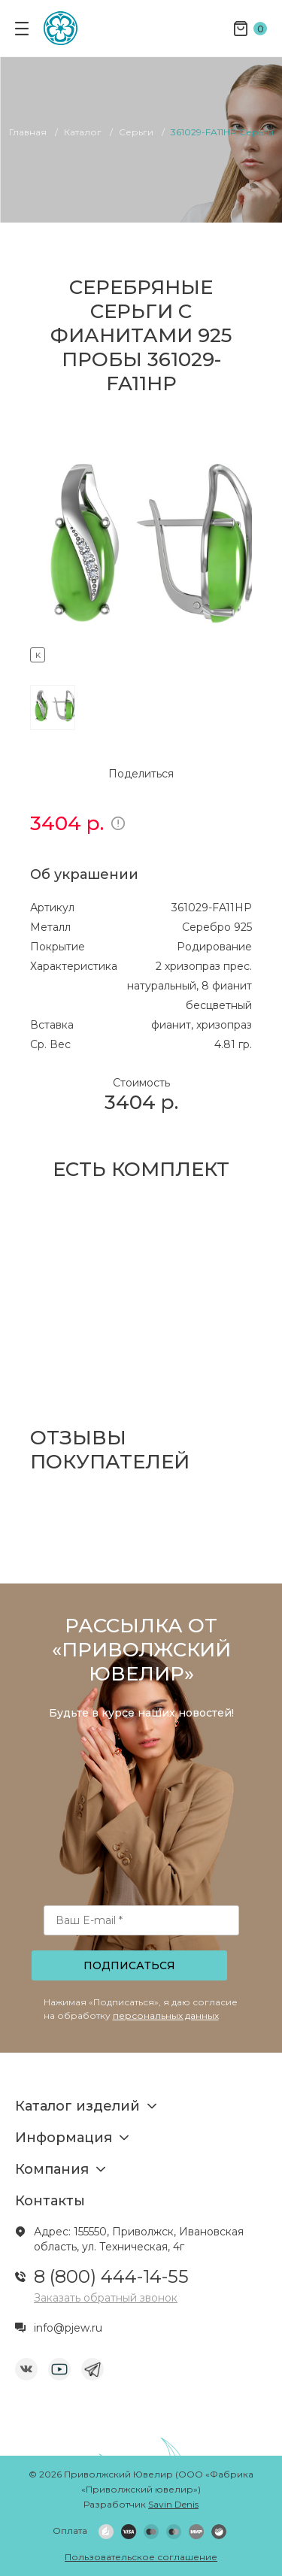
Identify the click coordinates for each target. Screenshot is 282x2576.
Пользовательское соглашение (141, 2556)
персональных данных (166, 2015)
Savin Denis (173, 2504)
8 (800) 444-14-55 (111, 2276)
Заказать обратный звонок (105, 2298)
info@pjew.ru (68, 2328)
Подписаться (129, 1965)
